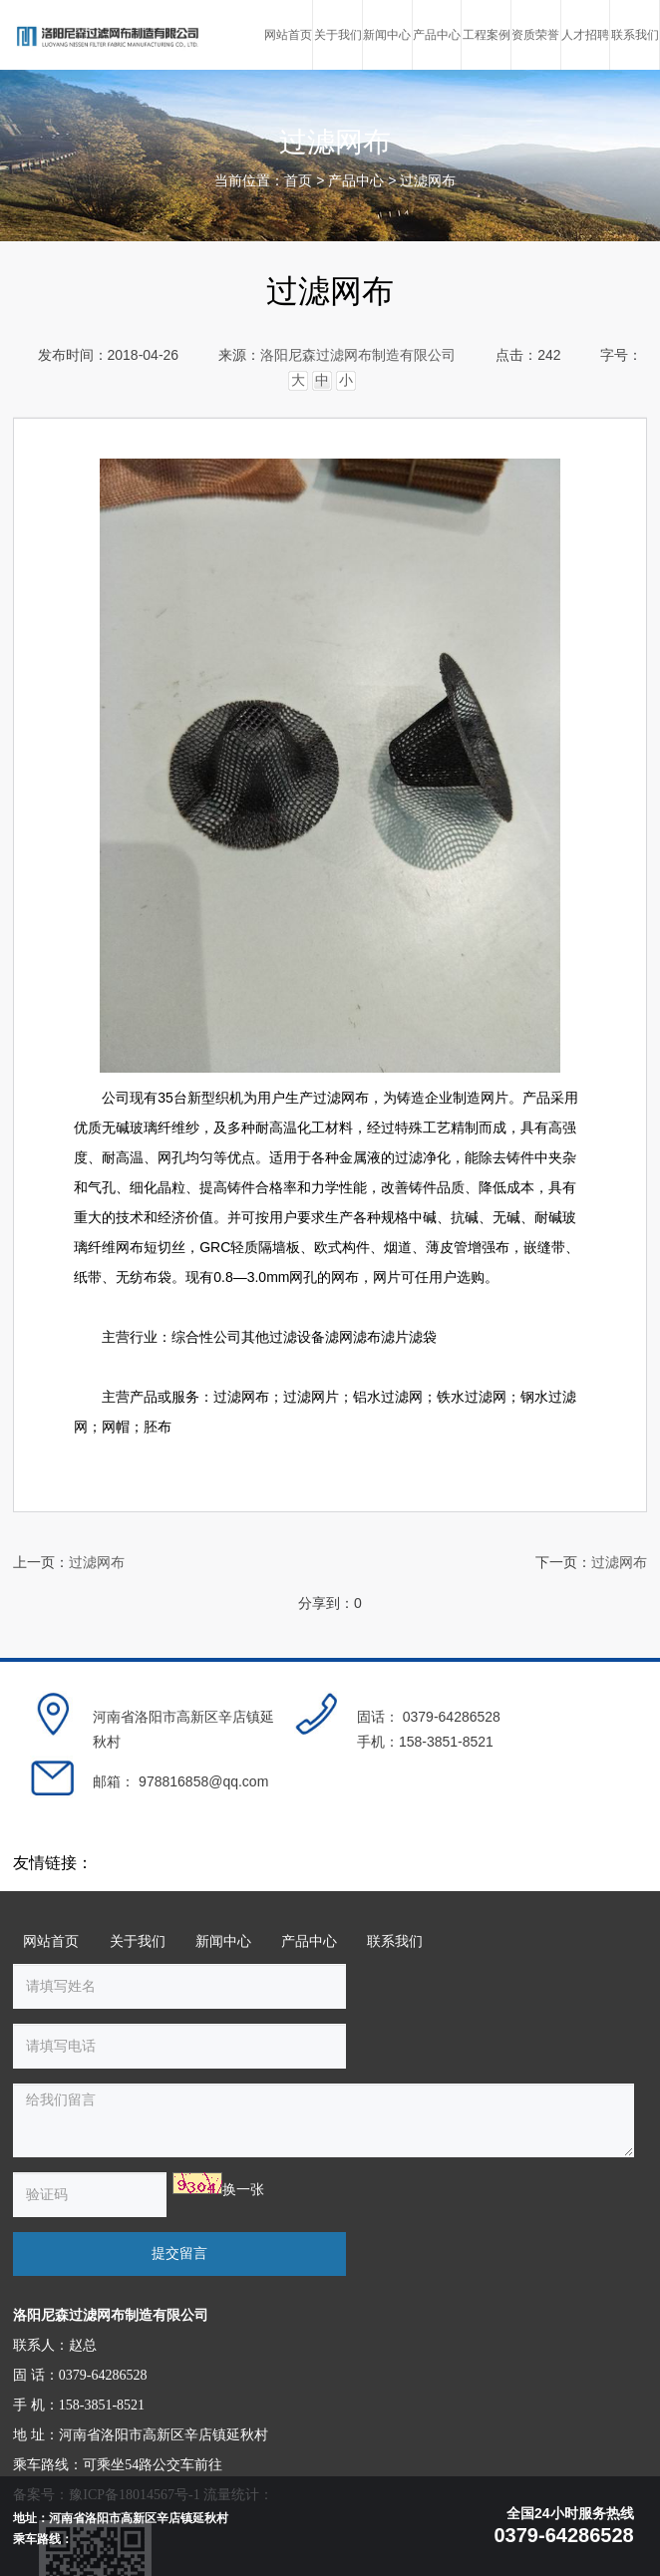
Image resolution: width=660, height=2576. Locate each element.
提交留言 (463, 2137)
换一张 (223, 2133)
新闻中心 (223, 1945)
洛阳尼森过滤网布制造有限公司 (358, 355)
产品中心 (356, 180)
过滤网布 (428, 180)
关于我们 (137, 1945)
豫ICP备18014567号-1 (134, 2380)
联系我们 (395, 1945)
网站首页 (51, 1945)
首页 (298, 180)
